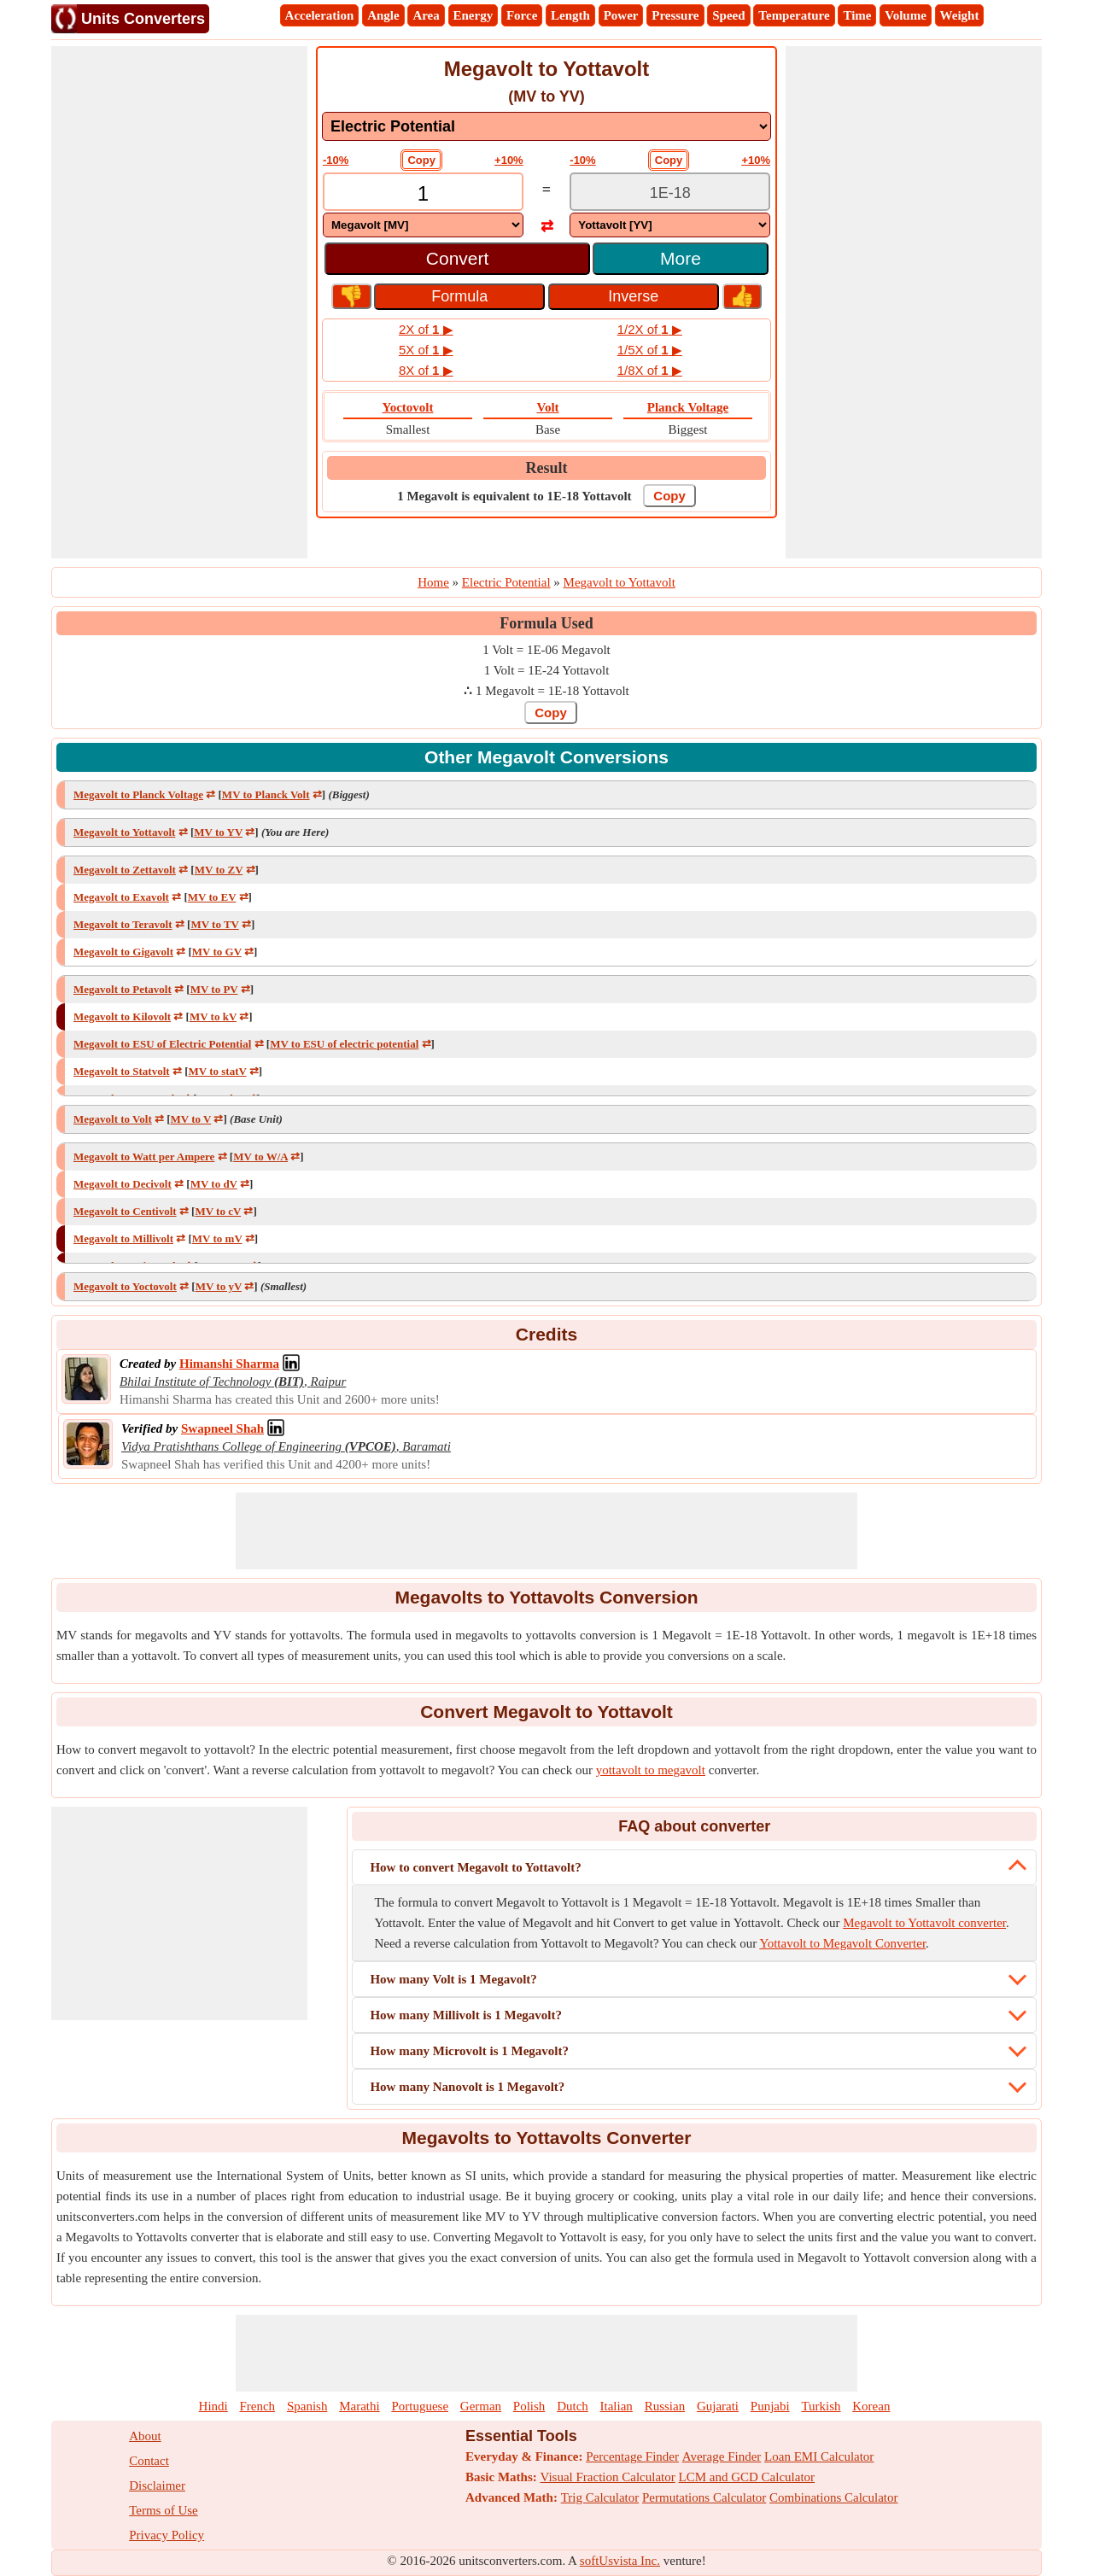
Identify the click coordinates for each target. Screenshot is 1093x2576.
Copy (421, 160)
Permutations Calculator (704, 2497)
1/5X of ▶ (649, 349)
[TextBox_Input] (423, 193)
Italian (616, 2406)
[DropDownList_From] (423, 225)
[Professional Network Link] (229, 1363)
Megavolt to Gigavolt (123, 951)
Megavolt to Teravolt (122, 924)
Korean (871, 2406)
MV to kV (213, 1016)
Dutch (572, 2406)
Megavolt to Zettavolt (124, 869)
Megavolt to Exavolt (121, 897)
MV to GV (217, 951)
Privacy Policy (166, 2535)
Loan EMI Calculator (819, 2456)
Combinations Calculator (833, 2497)
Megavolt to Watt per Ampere (143, 1156)
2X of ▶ (426, 329)
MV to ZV (219, 869)
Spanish (307, 2406)
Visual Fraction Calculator (608, 2477)
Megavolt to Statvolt (121, 1071)
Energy (473, 15)
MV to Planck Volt (266, 794)
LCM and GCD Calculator (747, 2477)
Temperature (793, 15)
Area (425, 15)
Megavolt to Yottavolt (124, 832)
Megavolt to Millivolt (123, 1238)
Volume (905, 15)
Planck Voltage (687, 407)
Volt (547, 407)
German (480, 2406)
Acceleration (319, 15)
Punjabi (770, 2406)
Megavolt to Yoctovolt (125, 1286)
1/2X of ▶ (649, 329)
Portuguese (419, 2406)
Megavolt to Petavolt (122, 989)
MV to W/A (260, 1156)
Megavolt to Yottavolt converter (924, 1923)
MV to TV (214, 924)
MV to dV (213, 1183)
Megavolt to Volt (112, 1119)
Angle (383, 15)
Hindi (213, 2406)
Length (570, 15)
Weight (959, 15)
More (680, 258)
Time (857, 15)
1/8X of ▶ (649, 370)
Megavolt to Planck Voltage (138, 794)
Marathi (359, 2406)
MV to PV (214, 989)
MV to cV (218, 1211)
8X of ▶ (426, 370)
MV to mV (217, 1238)
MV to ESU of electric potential (344, 1043)
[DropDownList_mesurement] (546, 126)
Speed (728, 15)
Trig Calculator (600, 2497)
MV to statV (217, 1071)
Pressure (675, 15)
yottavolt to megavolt (650, 1770)
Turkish (820, 2406)
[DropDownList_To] (670, 225)
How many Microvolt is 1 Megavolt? (469, 2051)
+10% (508, 160)
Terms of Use (163, 2510)
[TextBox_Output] (670, 193)
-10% (335, 160)
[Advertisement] (179, 302)
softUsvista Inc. (620, 2560)
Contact (149, 2461)
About (145, 2436)
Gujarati (718, 2406)
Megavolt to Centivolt (125, 1211)
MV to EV (212, 897)
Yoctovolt (407, 407)
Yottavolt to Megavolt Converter (842, 1943)
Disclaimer (157, 2485)
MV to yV (219, 1286)
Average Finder (722, 2456)
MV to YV (218, 832)
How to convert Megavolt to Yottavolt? (475, 1867)
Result (547, 467)
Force (521, 15)
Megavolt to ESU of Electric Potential (162, 1043)
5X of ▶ (426, 349)
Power (621, 15)
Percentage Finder (632, 2456)
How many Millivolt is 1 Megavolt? (466, 2015)
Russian (665, 2406)
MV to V (191, 1119)
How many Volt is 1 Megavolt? (453, 1979)
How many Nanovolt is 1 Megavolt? (467, 2087)
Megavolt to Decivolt (122, 1183)
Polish (529, 2406)
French (257, 2406)
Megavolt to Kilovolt (122, 1016)
